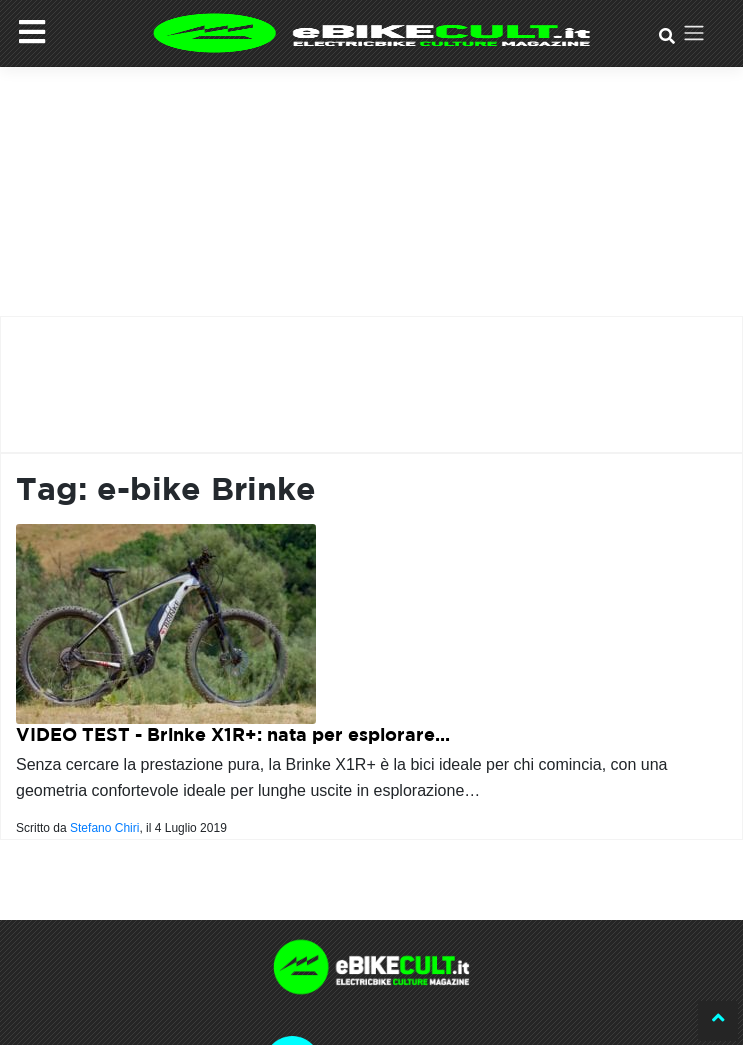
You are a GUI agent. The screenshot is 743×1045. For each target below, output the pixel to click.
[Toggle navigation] (693, 33)
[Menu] (32, 32)
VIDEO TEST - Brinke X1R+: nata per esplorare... (233, 734)
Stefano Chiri (104, 828)
